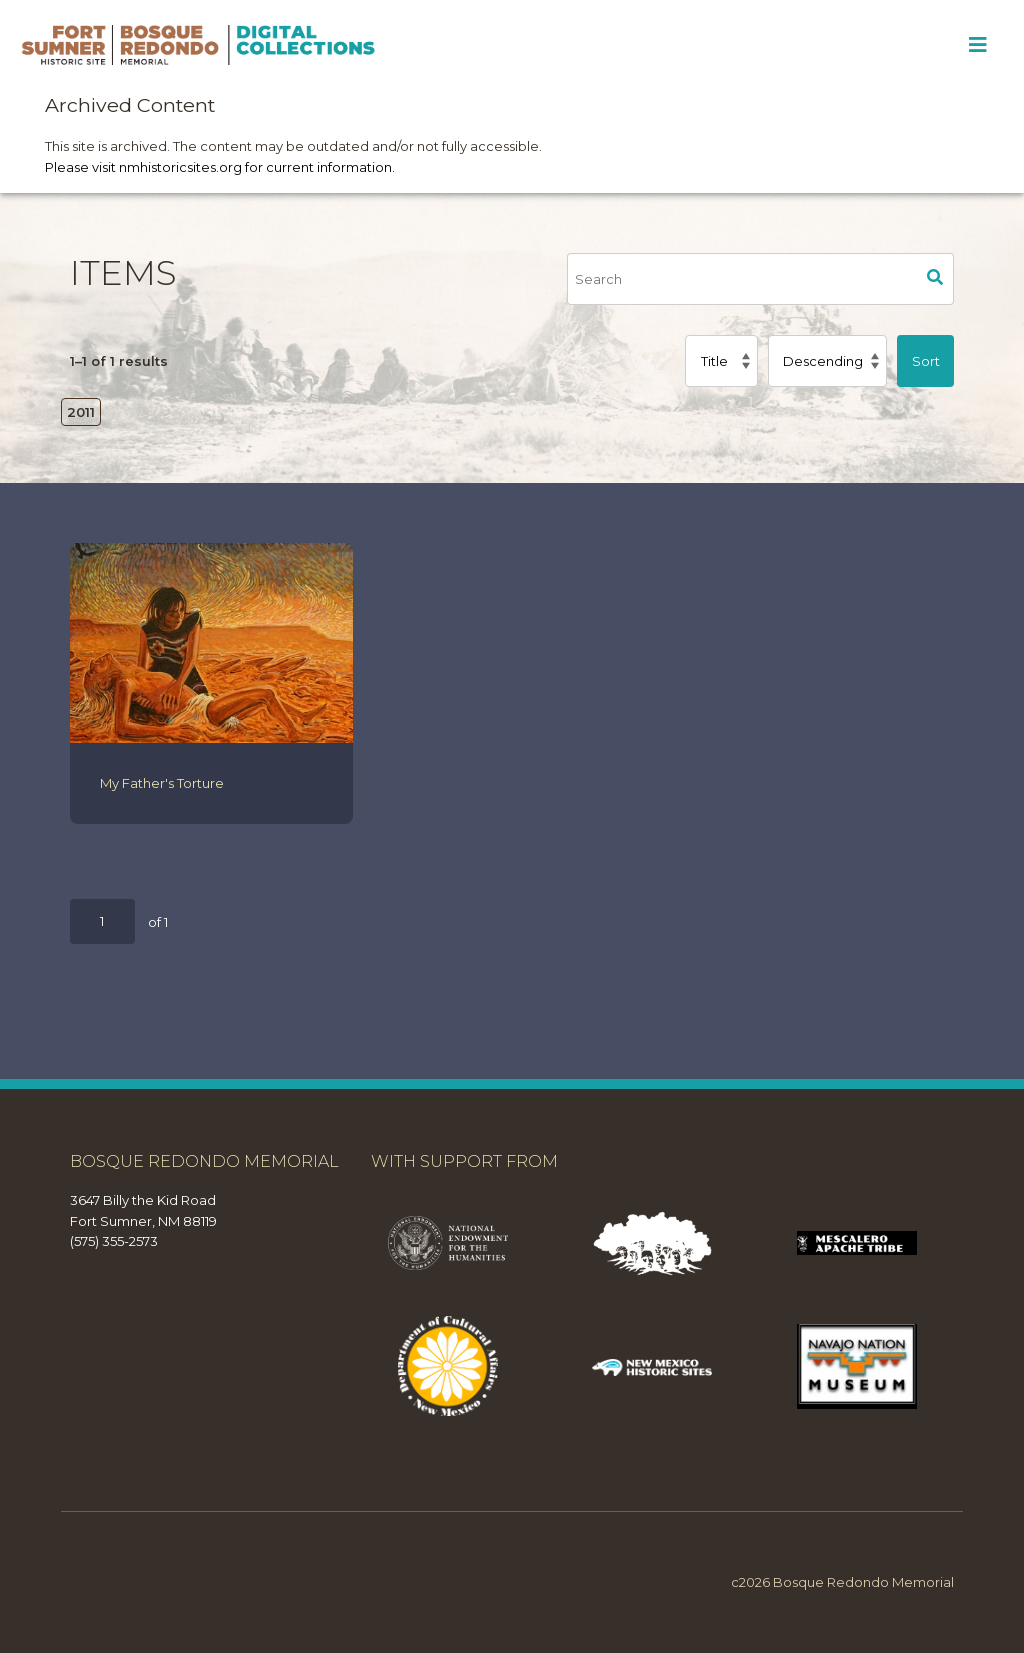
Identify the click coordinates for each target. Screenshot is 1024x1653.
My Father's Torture (162, 783)
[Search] (742, 279)
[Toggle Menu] (977, 45)
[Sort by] (721, 361)
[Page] (102, 921)
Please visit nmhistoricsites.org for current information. (220, 167)
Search (936, 279)
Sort (926, 361)
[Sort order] (827, 361)
